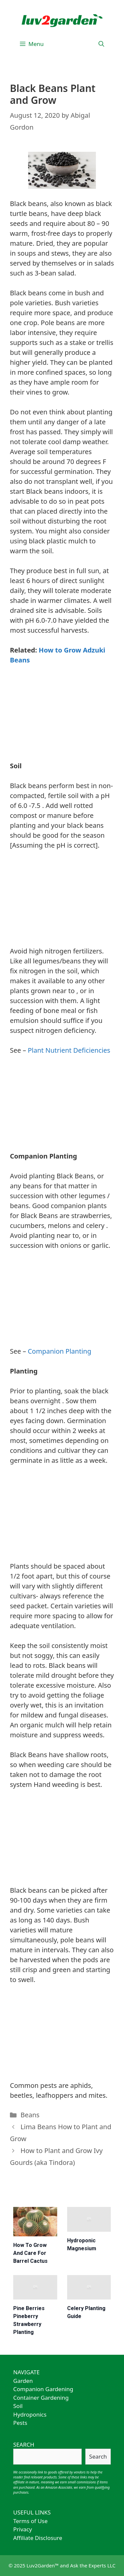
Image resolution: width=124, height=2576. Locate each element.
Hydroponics (30, 2414)
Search (98, 2456)
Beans (30, 2114)
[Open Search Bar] (101, 44)
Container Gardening (41, 2397)
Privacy (22, 2529)
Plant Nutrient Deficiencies (69, 1050)
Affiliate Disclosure (37, 2538)
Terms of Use (30, 2521)
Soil (17, 2406)
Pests (20, 2423)
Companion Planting (59, 1351)
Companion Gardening (43, 2389)
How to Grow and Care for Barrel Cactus (30, 2253)
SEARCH (23, 2444)
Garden (23, 2381)
